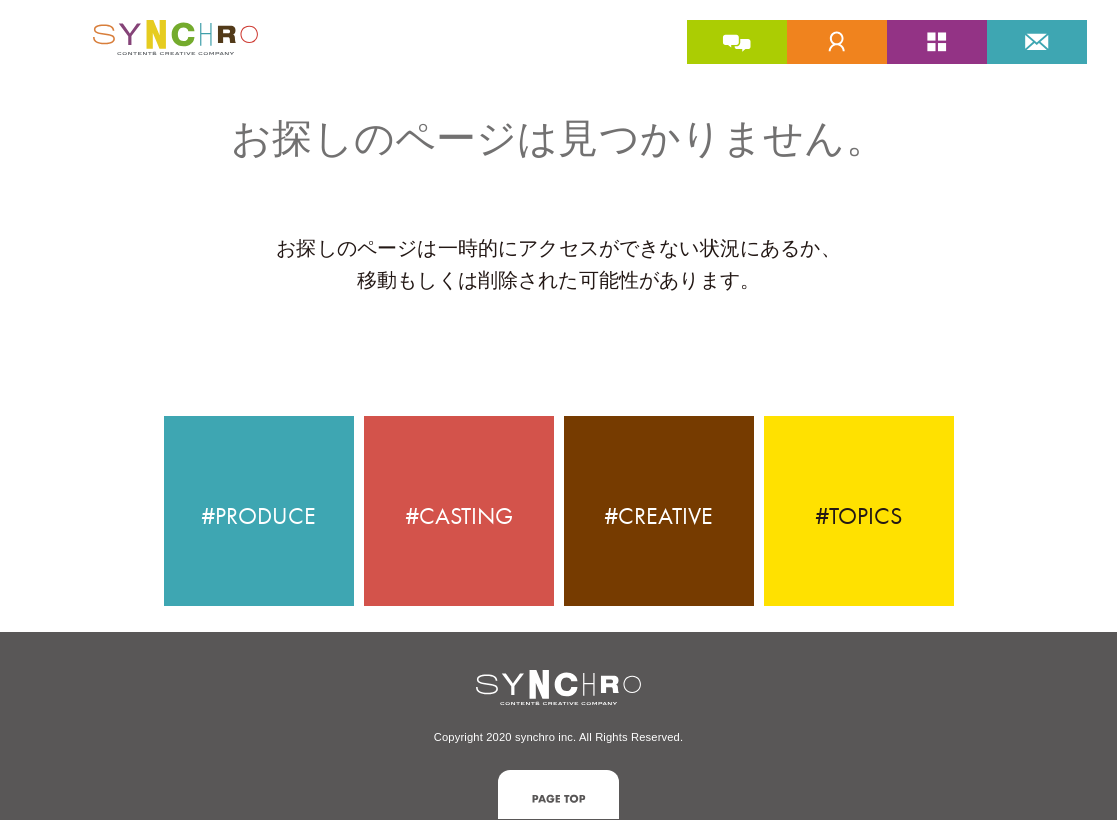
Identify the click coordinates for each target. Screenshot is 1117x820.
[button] (558, 794)
